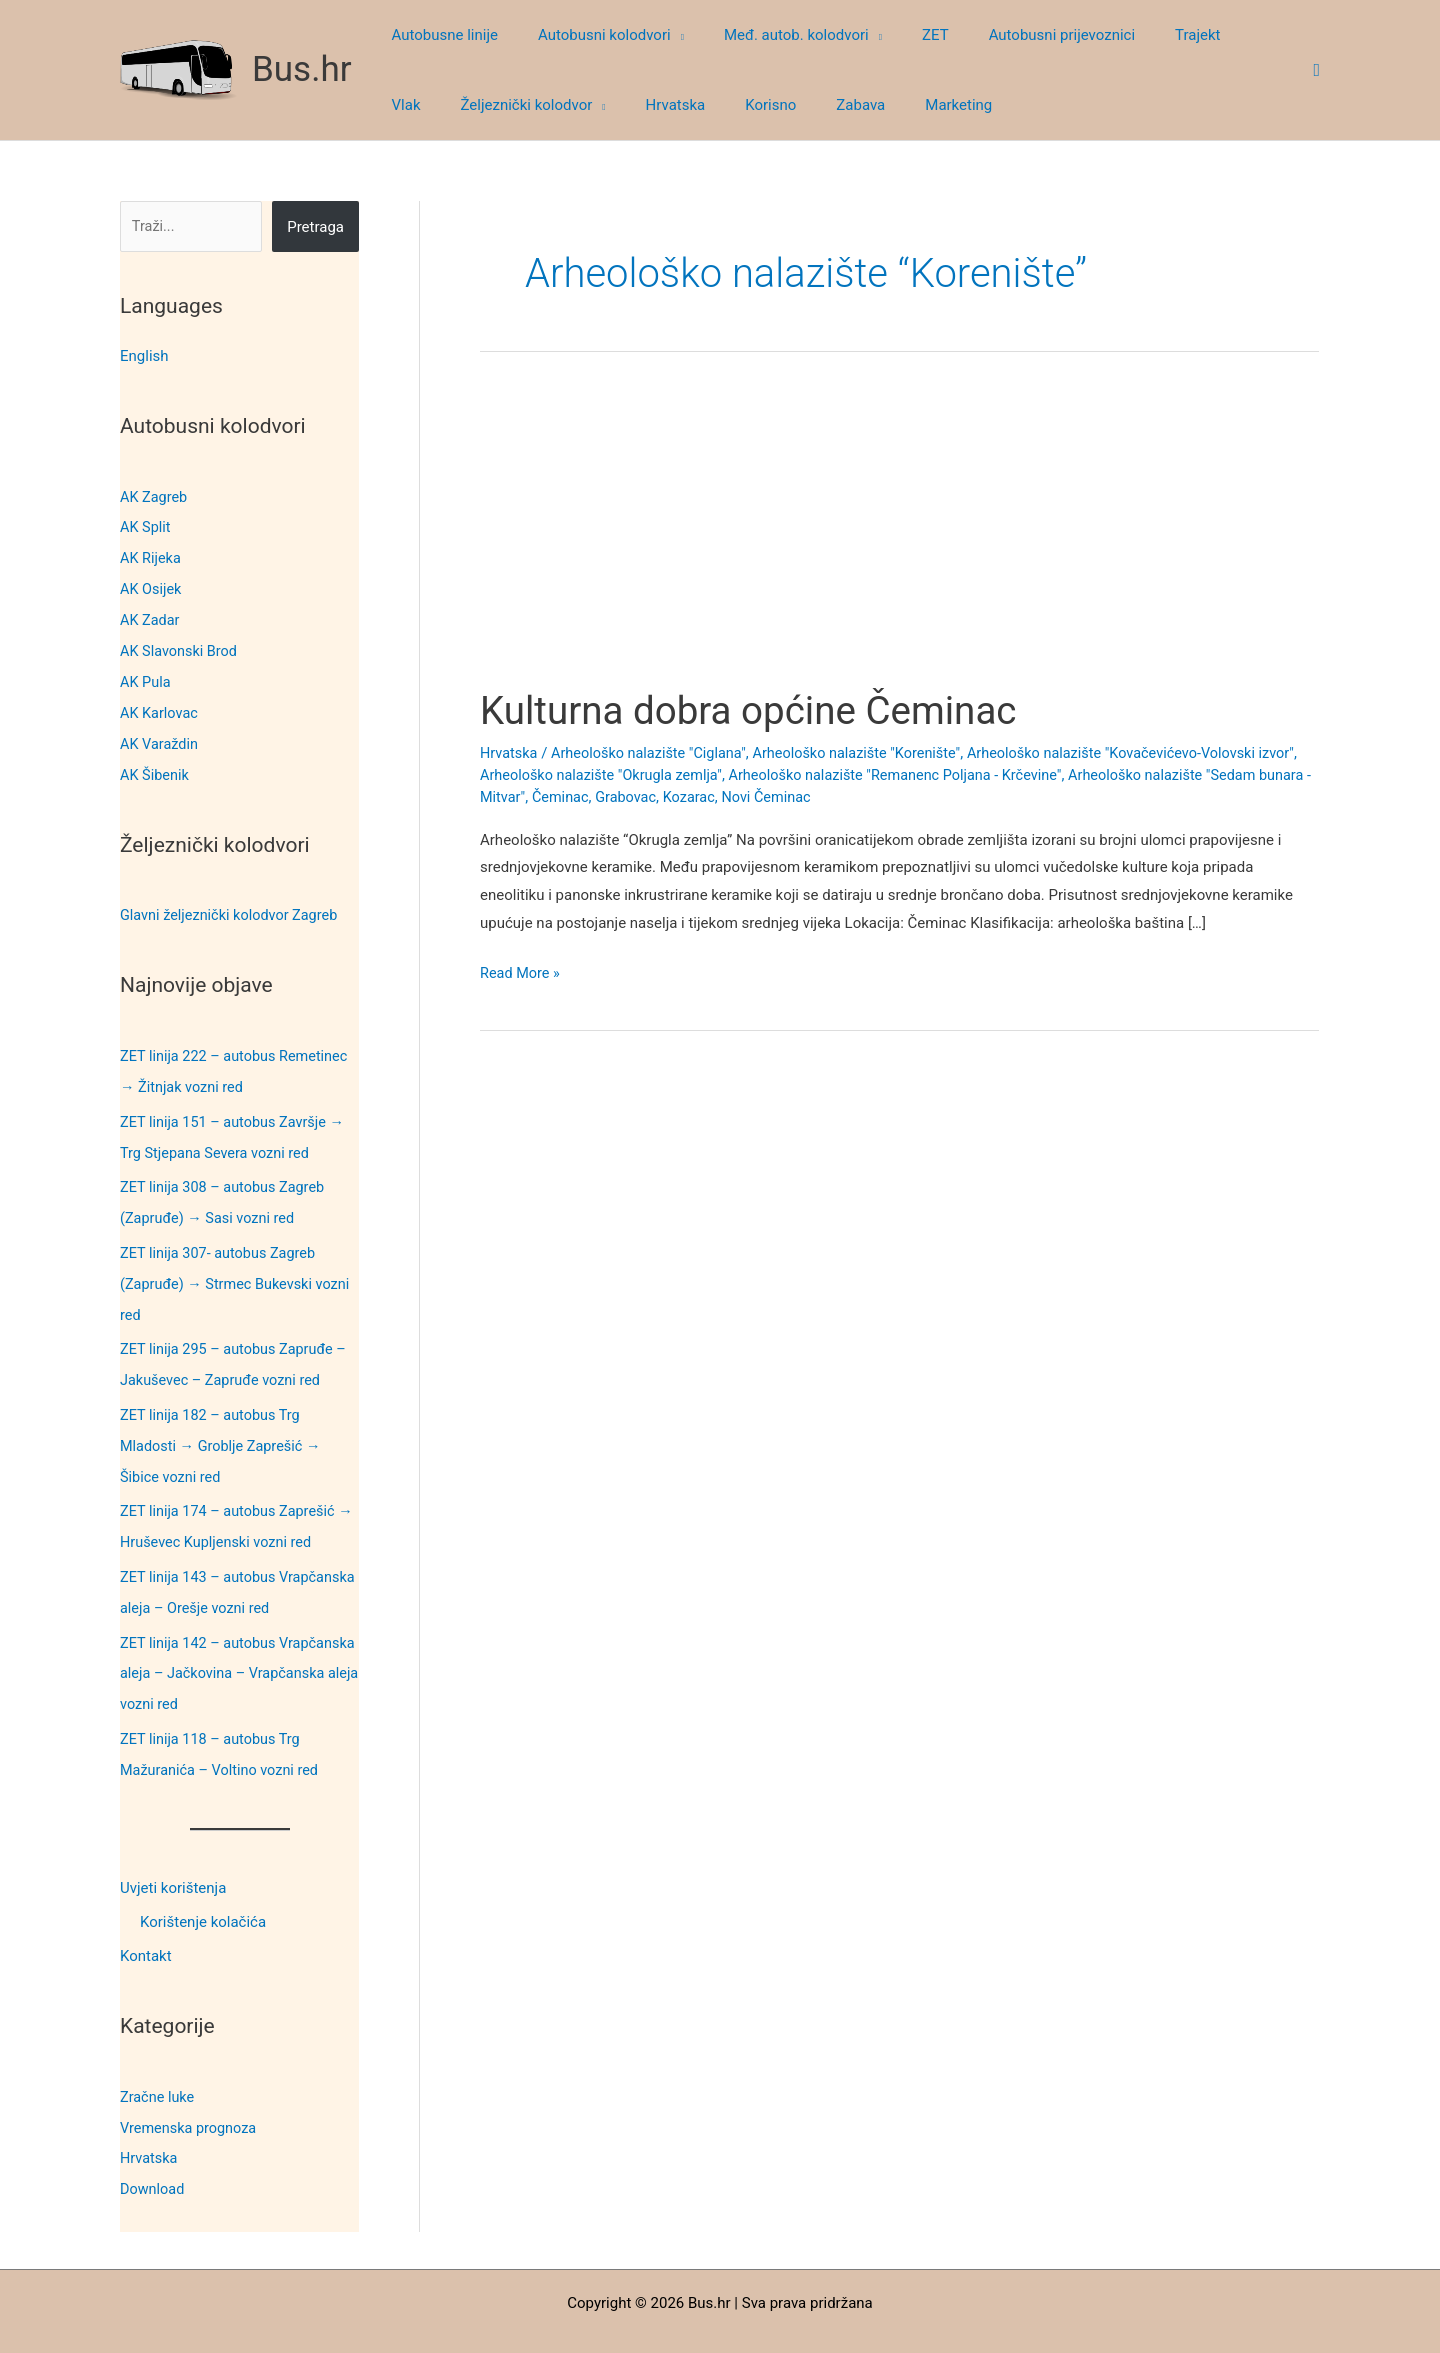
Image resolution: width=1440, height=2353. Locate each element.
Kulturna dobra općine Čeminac (758, 710)
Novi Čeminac (889, 796)
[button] (662, 35)
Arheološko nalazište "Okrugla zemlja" (649, 774)
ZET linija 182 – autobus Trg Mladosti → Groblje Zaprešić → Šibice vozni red (224, 1424)
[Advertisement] (899, 538)
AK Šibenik (155, 766)
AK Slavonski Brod (181, 646)
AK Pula (146, 676)
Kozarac (809, 796)
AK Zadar (151, 616)
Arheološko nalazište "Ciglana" (654, 753)
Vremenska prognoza (191, 2093)
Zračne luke (158, 2063)
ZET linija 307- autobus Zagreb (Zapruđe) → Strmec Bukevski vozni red (239, 1267)
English (144, 356)
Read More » (521, 974)
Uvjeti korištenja (173, 1856)
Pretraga (315, 227)
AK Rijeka (151, 556)
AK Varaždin (160, 736)
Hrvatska (150, 2123)
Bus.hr (302, 69)
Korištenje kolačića (203, 1890)
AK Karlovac (160, 706)
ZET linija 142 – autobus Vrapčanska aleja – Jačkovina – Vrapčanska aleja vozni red (226, 1645)
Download (153, 2153)
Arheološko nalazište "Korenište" (870, 753)
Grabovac (743, 796)
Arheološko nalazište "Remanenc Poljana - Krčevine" (954, 774)
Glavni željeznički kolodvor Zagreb (233, 905)
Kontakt (146, 1924)
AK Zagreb (155, 496)
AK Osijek (152, 586)
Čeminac (676, 796)
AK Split (146, 526)
